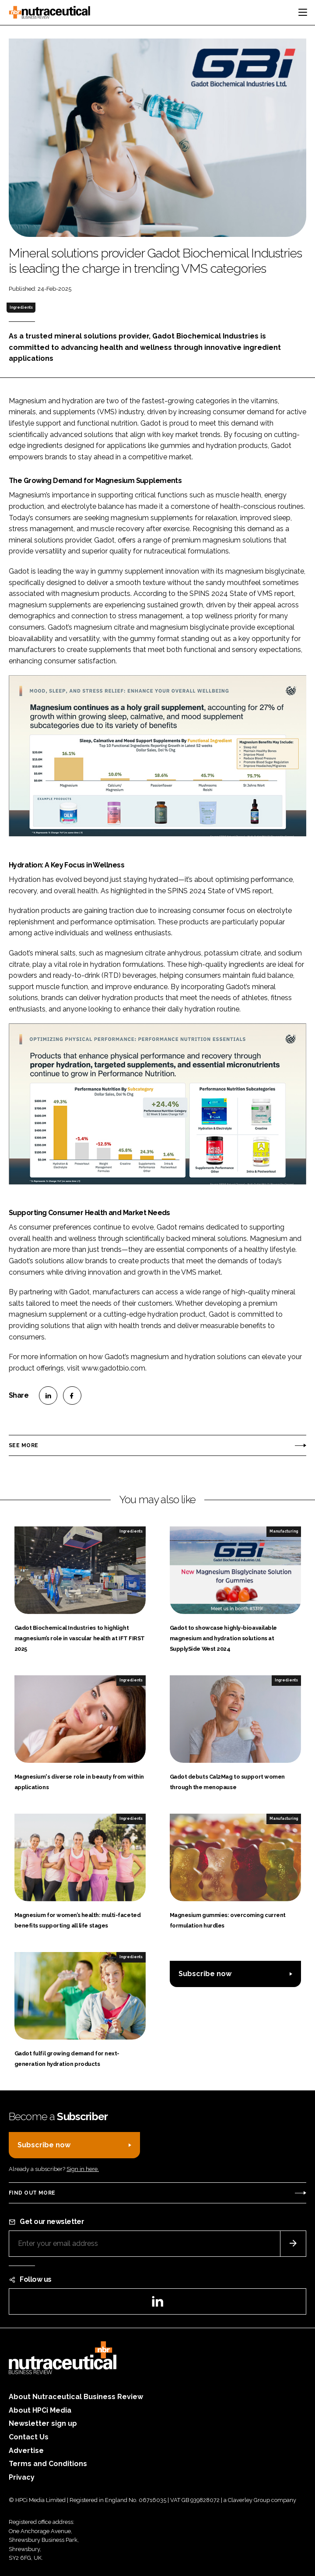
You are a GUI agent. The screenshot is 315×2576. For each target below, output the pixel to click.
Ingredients (21, 307)
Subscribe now (204, 1974)
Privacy (22, 2477)
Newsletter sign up (43, 2423)
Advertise (26, 2450)
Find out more (32, 2193)
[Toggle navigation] (302, 12)
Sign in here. (82, 2169)
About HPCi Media (40, 2410)
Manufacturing (284, 1531)
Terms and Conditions (48, 2464)
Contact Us (29, 2437)
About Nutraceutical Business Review (76, 2397)
